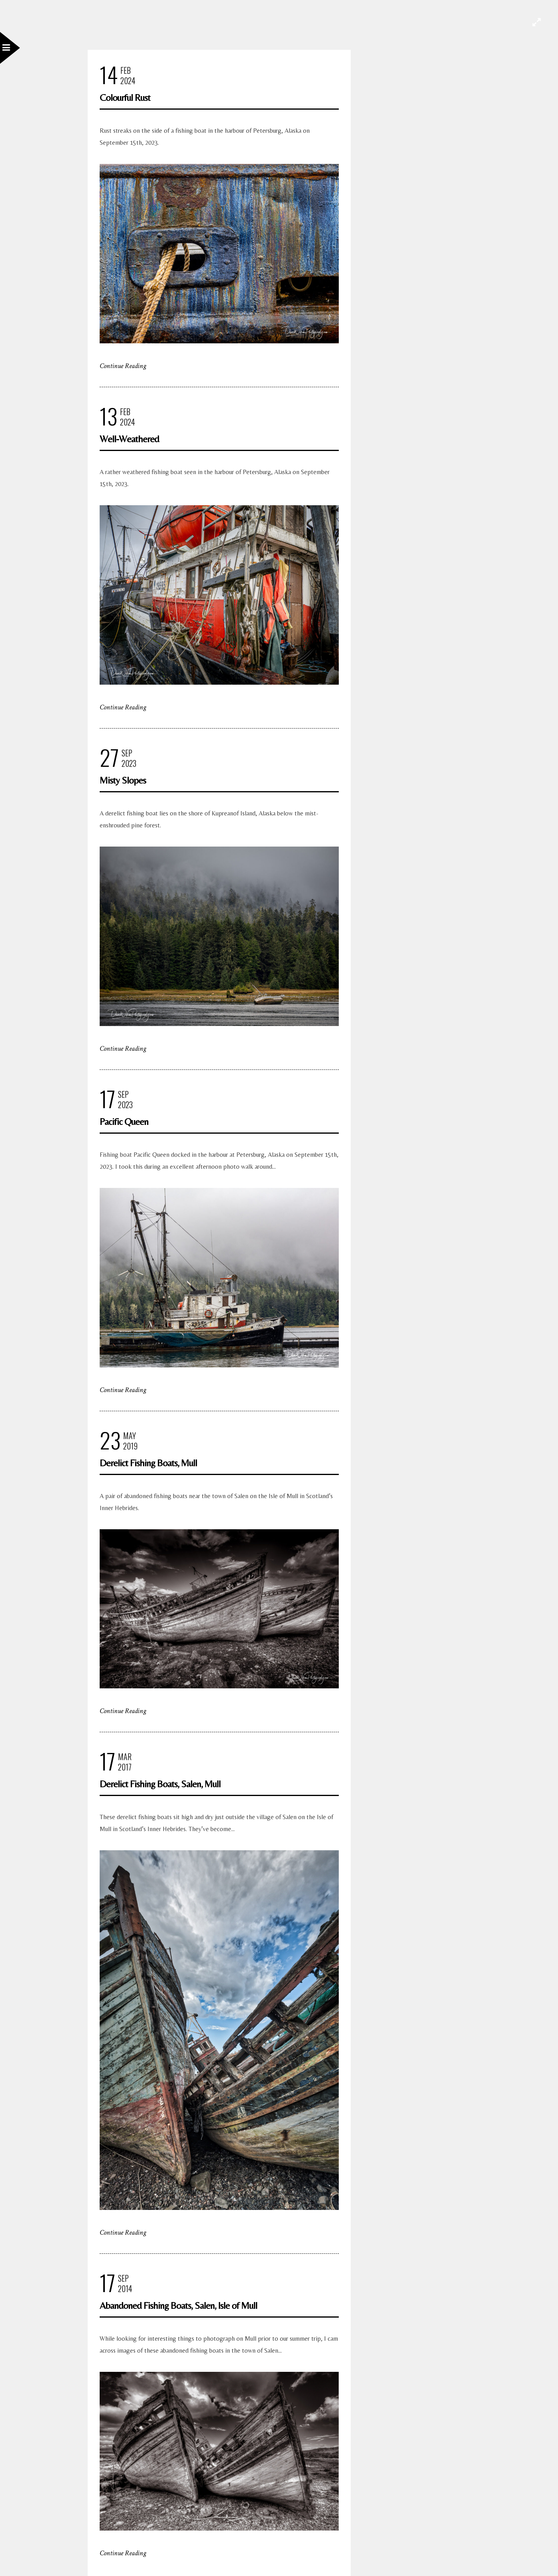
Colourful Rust (125, 97)
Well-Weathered (129, 438)
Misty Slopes (123, 780)
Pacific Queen (124, 1121)
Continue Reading (123, 365)
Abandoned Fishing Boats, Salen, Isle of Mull (178, 2305)
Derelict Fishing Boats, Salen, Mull (160, 1783)
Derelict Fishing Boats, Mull (148, 1462)
